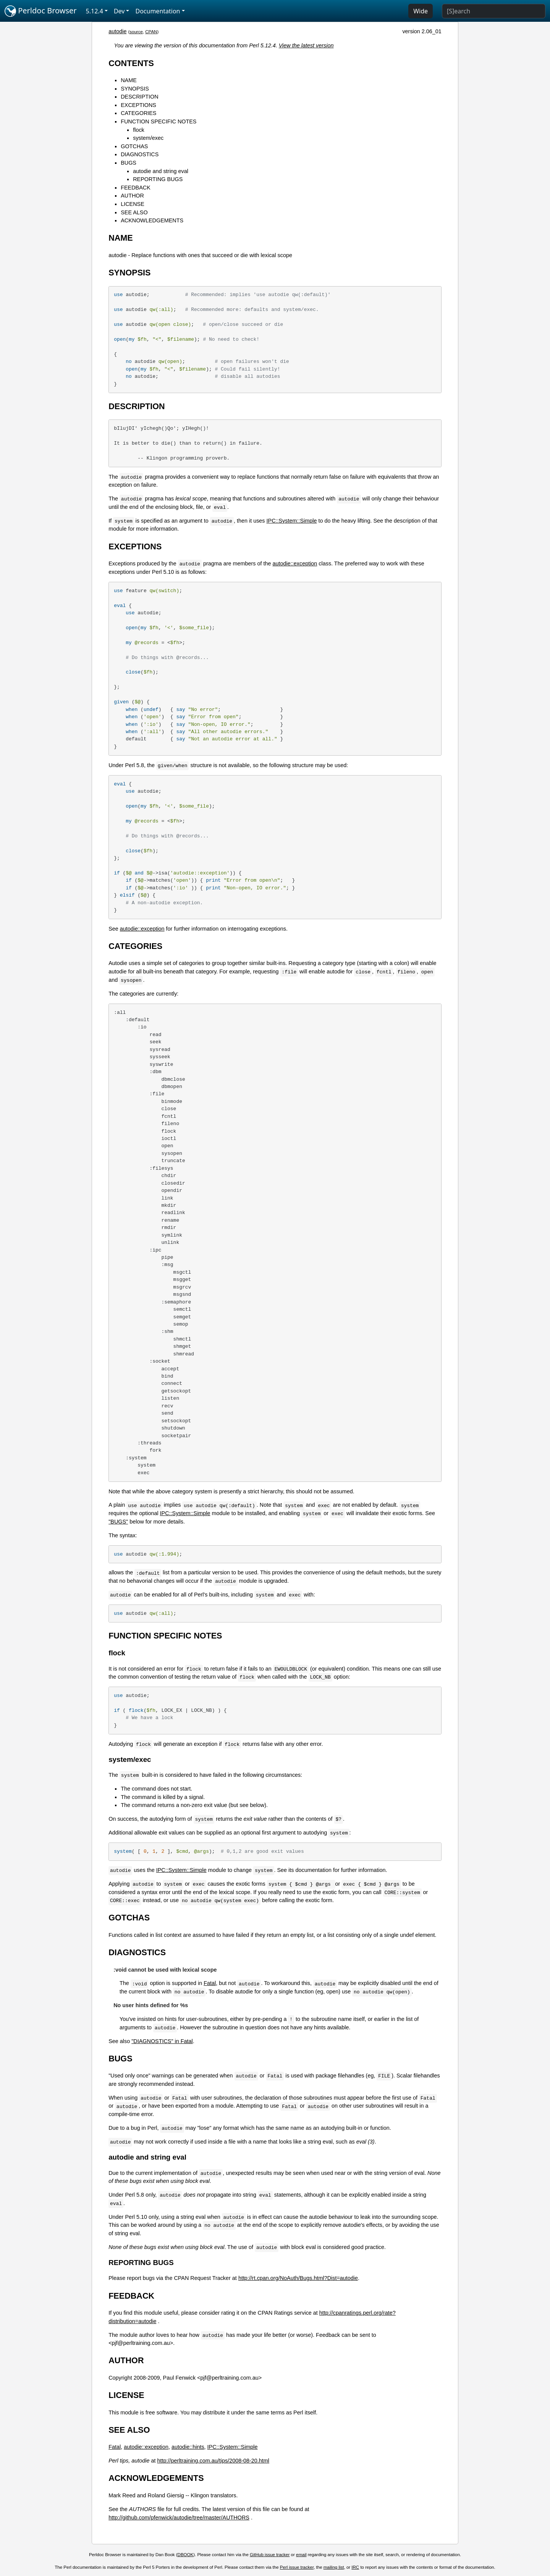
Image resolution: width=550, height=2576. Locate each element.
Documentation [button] (157, 11)
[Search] (493, 11)
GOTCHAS (134, 146)
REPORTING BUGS (158, 179)
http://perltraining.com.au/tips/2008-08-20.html (213, 2461)
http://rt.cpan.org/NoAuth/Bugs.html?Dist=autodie (298, 2278)
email (301, 2554)
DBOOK (186, 2554)
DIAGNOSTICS (140, 154)
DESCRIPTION (139, 97)
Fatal (210, 1983)
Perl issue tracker (297, 2567)
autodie (117, 31)
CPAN (151, 31)
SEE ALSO (134, 212)
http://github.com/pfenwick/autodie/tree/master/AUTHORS (178, 2517)
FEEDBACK (135, 188)
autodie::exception (295, 563)
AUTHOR (132, 196)
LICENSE (132, 204)
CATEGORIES (138, 113)
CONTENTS (131, 63)
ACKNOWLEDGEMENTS (152, 220)
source (136, 31)
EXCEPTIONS (138, 105)
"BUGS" (118, 1522)
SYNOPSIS (135, 89)
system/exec (148, 138)
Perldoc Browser (41, 11)
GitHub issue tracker (270, 2554)
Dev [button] (119, 11)
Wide (420, 11)
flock (138, 130)
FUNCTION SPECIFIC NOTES (158, 121)
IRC (355, 2567)
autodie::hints (187, 2447)
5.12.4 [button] (94, 11)
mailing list (334, 2567)
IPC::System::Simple (292, 521)
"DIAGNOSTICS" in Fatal (162, 2041)
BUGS (128, 163)
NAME (129, 80)
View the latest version (306, 45)
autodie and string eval (160, 171)
